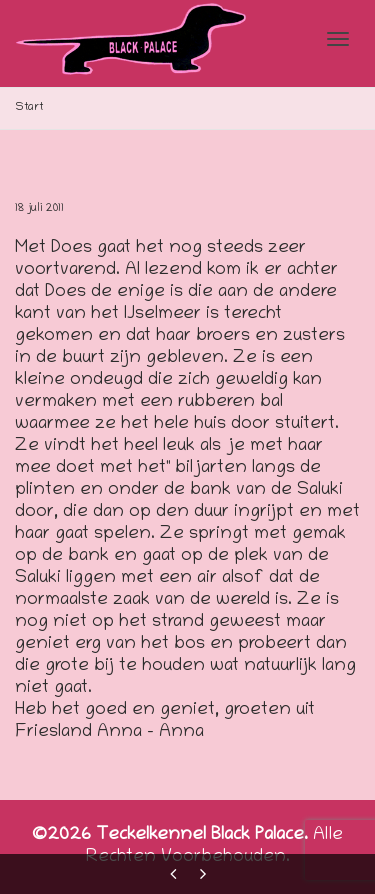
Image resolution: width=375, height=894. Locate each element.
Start (29, 107)
